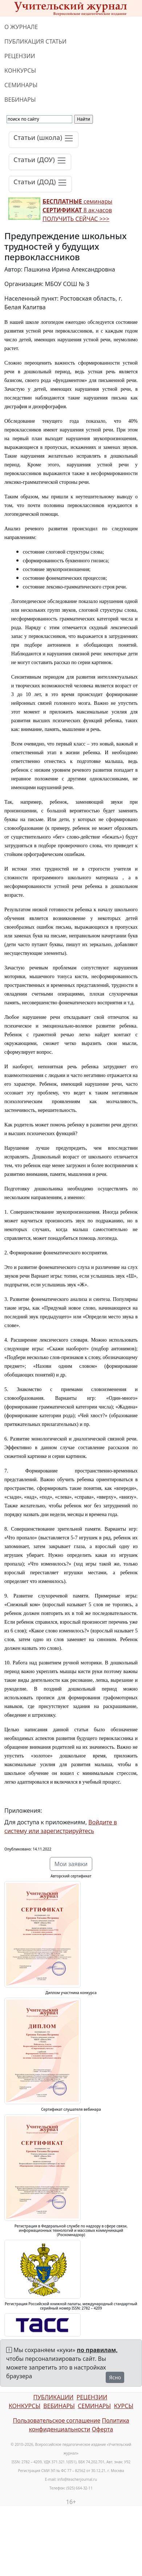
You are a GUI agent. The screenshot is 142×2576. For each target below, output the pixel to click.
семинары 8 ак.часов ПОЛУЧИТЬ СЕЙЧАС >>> (77, 210)
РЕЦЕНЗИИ (19, 56)
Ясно (115, 2377)
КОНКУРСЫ (20, 71)
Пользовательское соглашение (56, 2420)
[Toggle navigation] (43, 140)
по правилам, (97, 2350)
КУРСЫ (123, 2406)
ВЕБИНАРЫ (20, 100)
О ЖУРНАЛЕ (21, 27)
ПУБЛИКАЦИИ (53, 2397)
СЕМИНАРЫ (20, 85)
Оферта (102, 2429)
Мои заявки (71, 1864)
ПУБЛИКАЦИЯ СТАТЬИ (35, 41)
